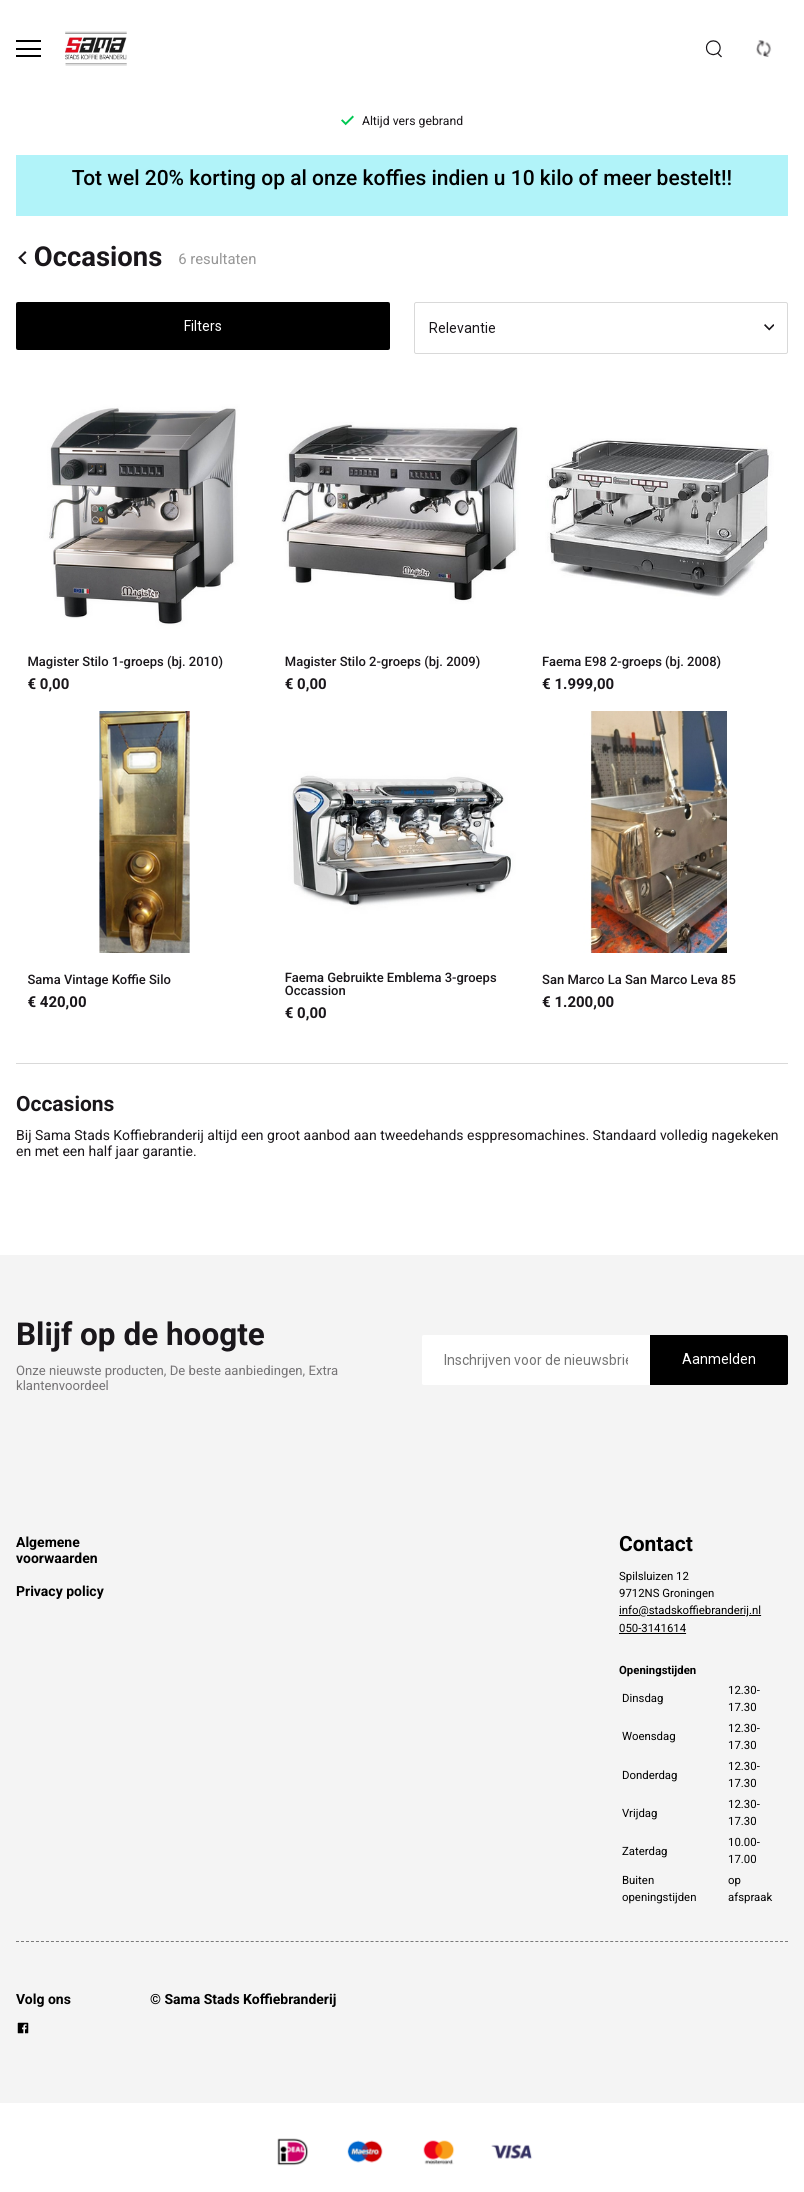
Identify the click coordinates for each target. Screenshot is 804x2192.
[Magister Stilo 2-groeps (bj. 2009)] (401, 544)
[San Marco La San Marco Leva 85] (659, 867)
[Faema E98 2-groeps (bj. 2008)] (659, 544)
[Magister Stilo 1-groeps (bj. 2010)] (144, 544)
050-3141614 (652, 1628)
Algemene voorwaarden (57, 1551)
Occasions (89, 257)
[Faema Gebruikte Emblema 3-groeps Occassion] (401, 867)
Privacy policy (60, 1592)
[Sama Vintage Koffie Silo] (144, 867)
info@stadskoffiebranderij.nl (690, 1610)
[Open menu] (28, 48)
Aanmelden (719, 1359)
